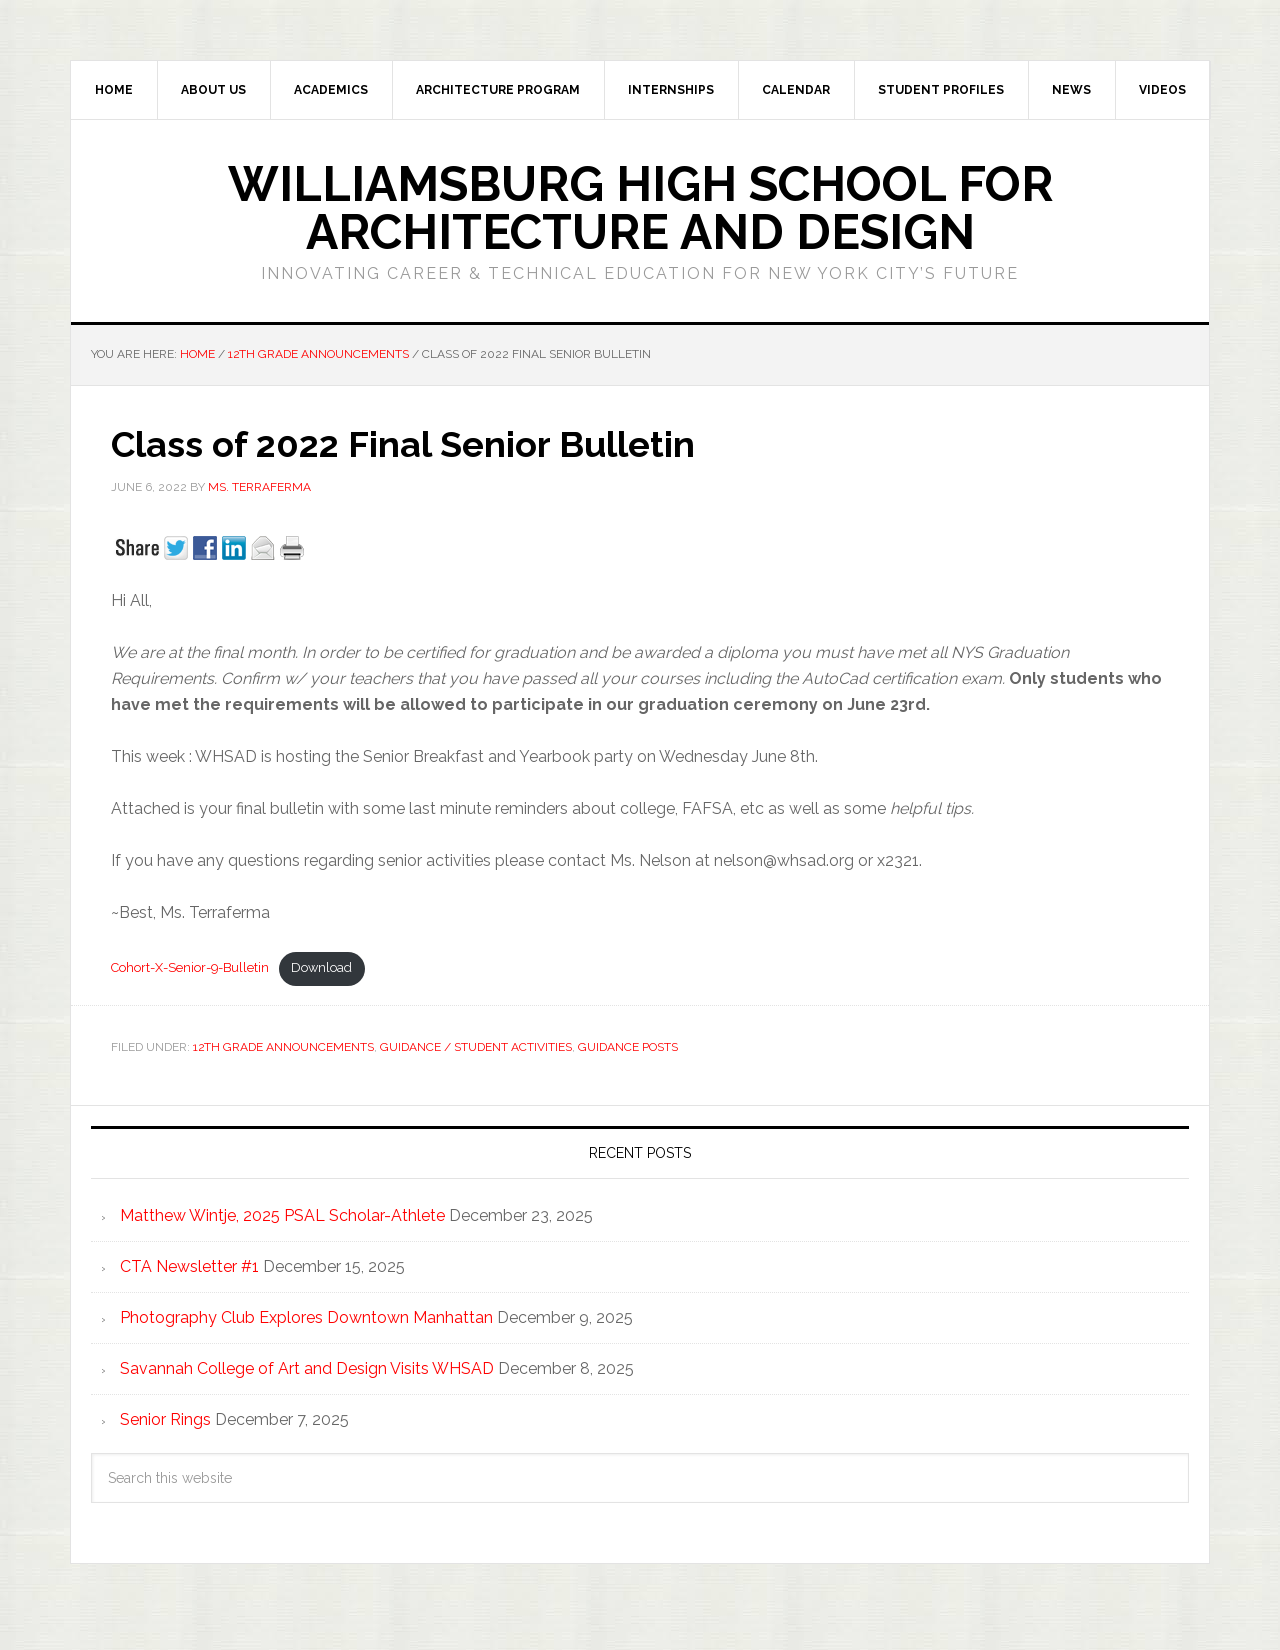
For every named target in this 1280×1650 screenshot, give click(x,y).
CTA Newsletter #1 (189, 1266)
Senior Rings (165, 1419)
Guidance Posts (628, 1047)
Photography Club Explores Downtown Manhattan (306, 1317)
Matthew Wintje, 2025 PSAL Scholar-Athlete (282, 1215)
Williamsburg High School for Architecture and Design (640, 208)
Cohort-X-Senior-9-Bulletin (190, 967)
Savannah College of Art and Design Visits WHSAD (307, 1368)
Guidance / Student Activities (476, 1047)
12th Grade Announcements (283, 1047)
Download (321, 967)
